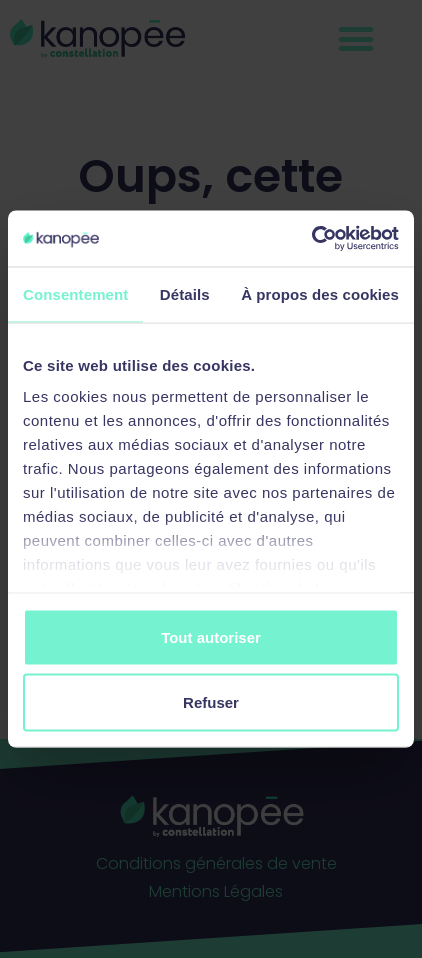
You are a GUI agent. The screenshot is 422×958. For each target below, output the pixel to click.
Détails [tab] (185, 293)
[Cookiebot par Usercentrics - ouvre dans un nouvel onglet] (311, 239)
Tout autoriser (211, 636)
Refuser (211, 702)
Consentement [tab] (75, 293)
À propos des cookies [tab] (320, 293)
